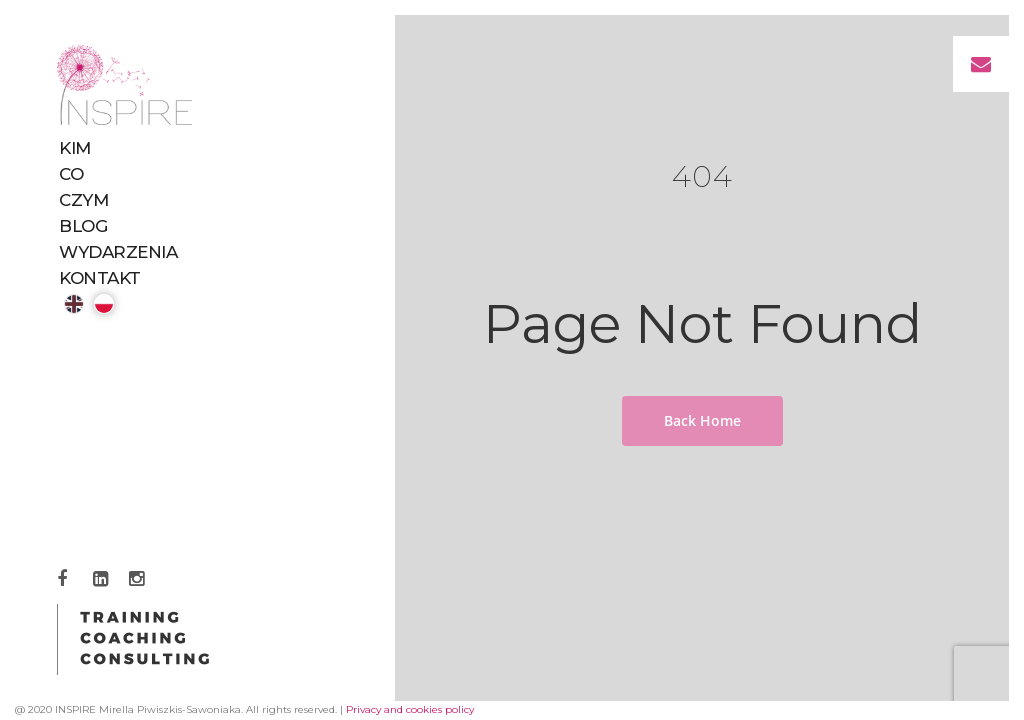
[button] (981, 64)
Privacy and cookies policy (410, 709)
